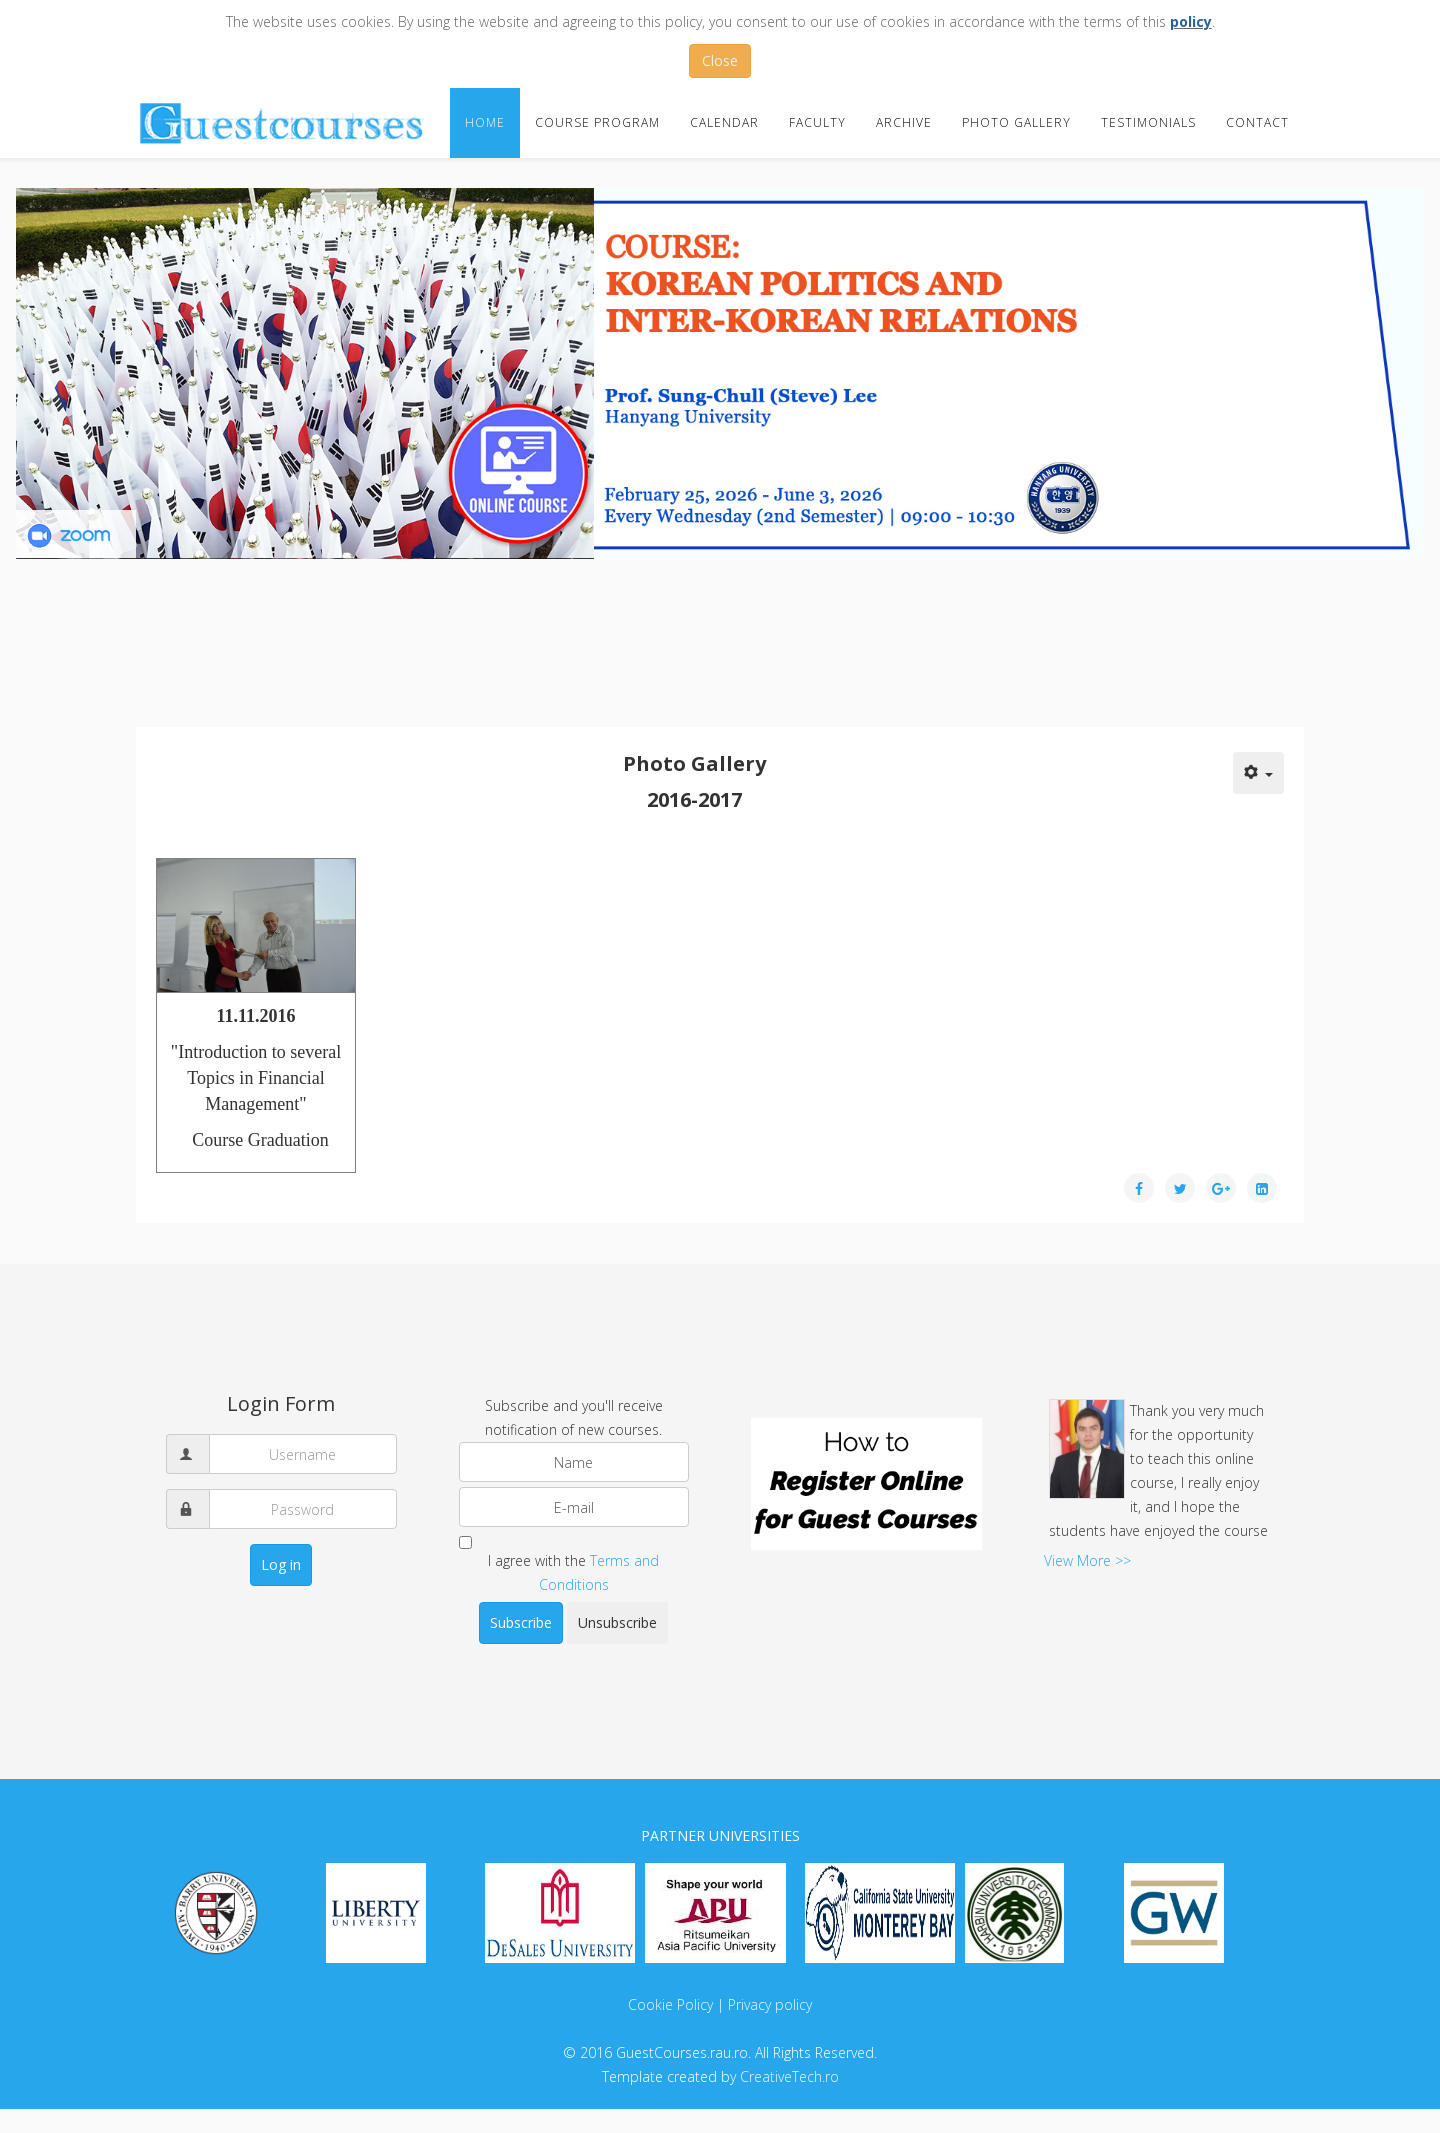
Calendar (724, 122)
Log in (281, 1564)
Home (485, 122)
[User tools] (1259, 773)
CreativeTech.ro (789, 2076)
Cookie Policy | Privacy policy (720, 2004)
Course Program (597, 122)
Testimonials (1148, 122)
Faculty (817, 122)
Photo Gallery (1016, 122)
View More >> (1087, 1560)
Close (720, 60)
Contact (1257, 122)
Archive (904, 122)
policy (1191, 21)
